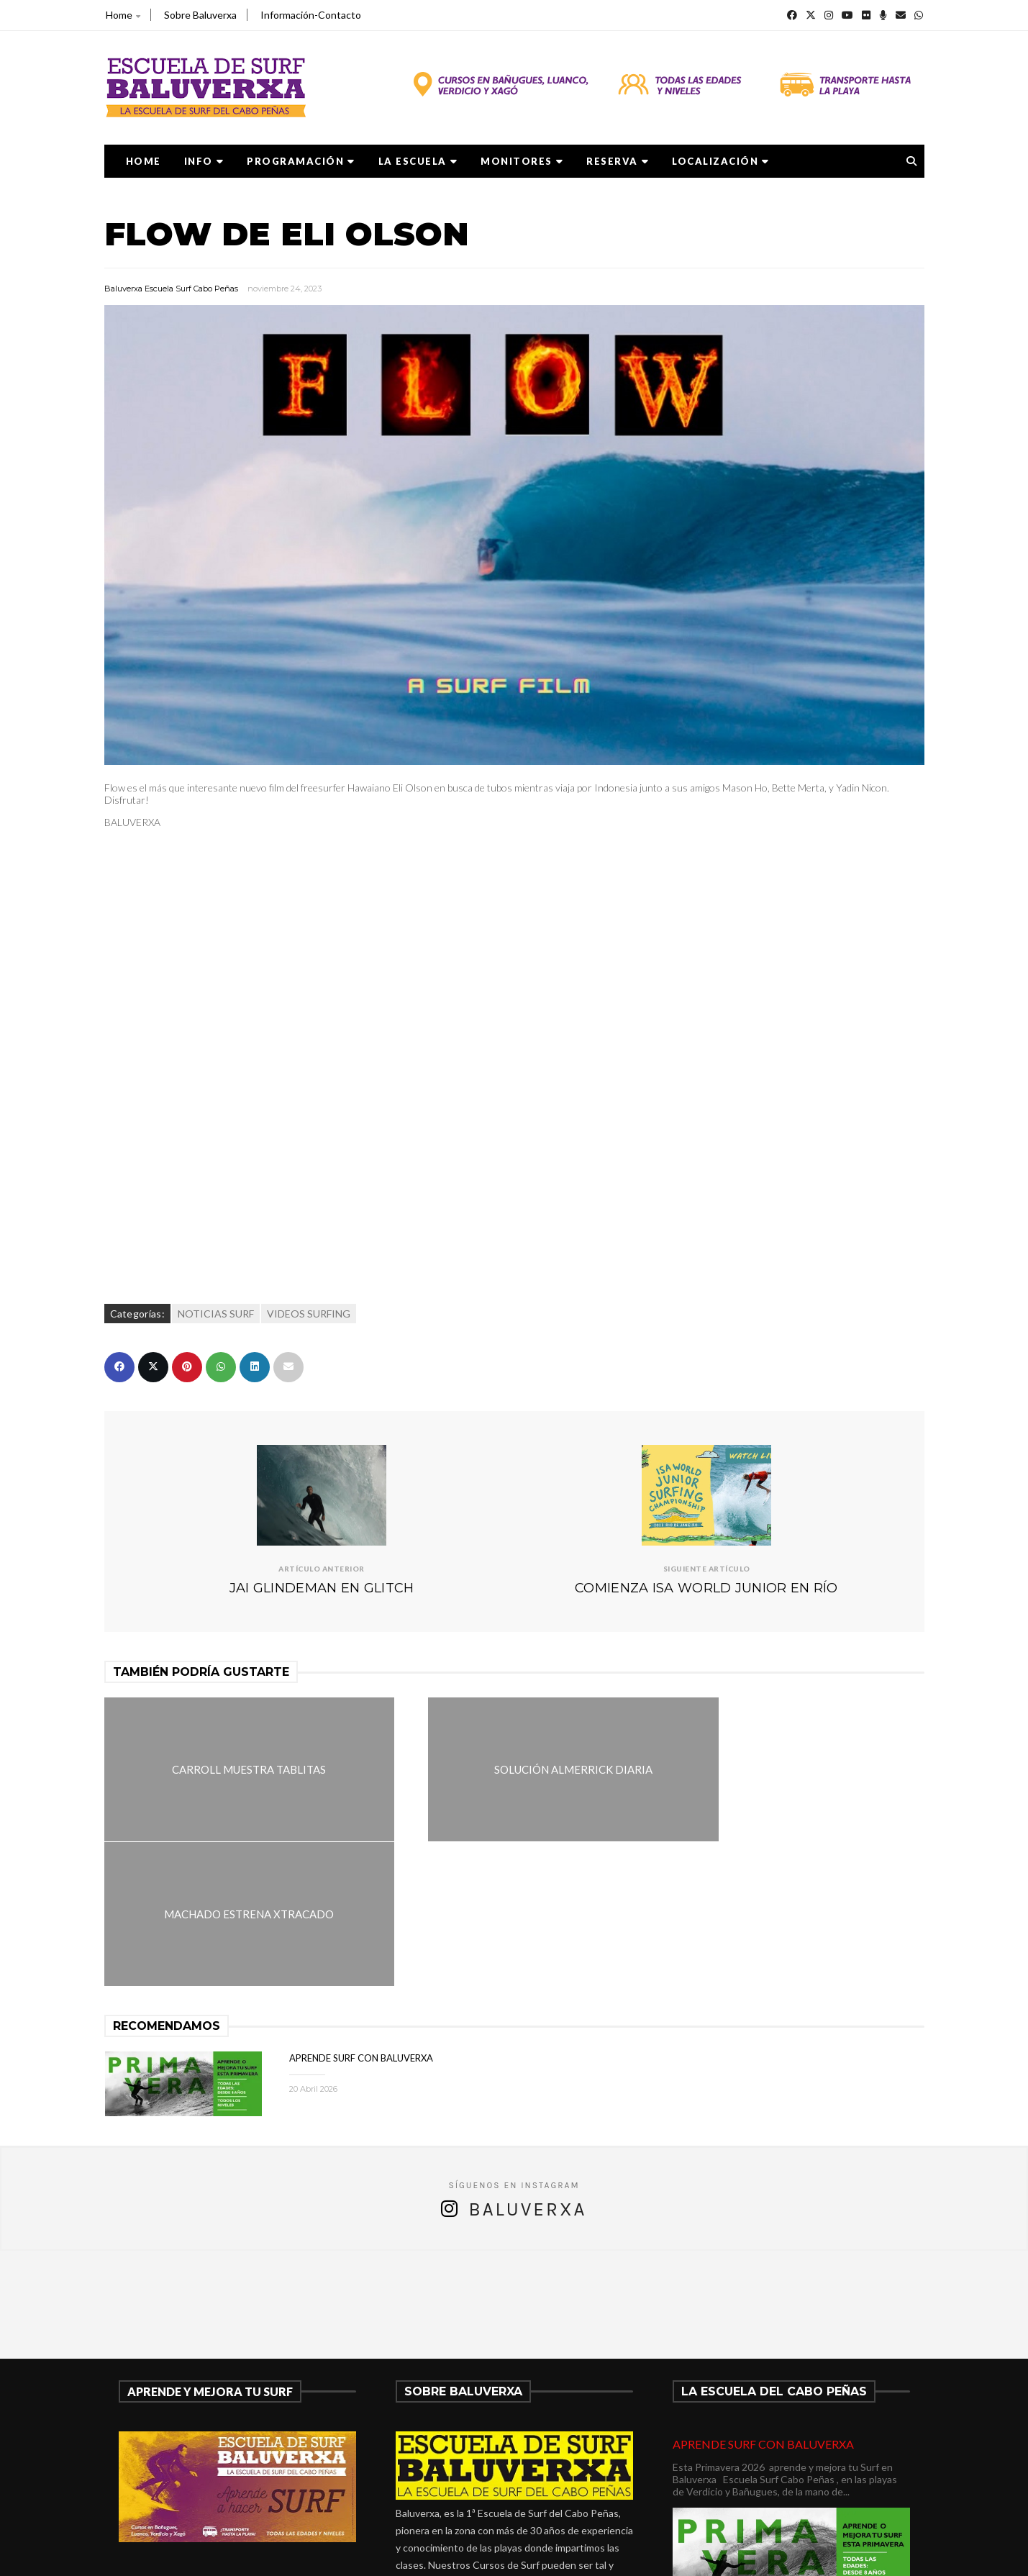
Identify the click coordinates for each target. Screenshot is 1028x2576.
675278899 (439, 2472)
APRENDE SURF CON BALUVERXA (361, 1913)
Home (123, 15)
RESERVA (617, 161)
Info (204, 161)
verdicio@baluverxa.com (475, 2489)
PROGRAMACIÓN (301, 161)
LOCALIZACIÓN (721, 161)
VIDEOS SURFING (308, 1313)
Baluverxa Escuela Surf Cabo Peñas (171, 289)
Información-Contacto (310, 15)
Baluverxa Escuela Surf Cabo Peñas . (569, 2555)
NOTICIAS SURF (216, 1313)
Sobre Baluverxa (200, 15)
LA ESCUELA (418, 161)
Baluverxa (527, 2065)
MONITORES (522, 161)
